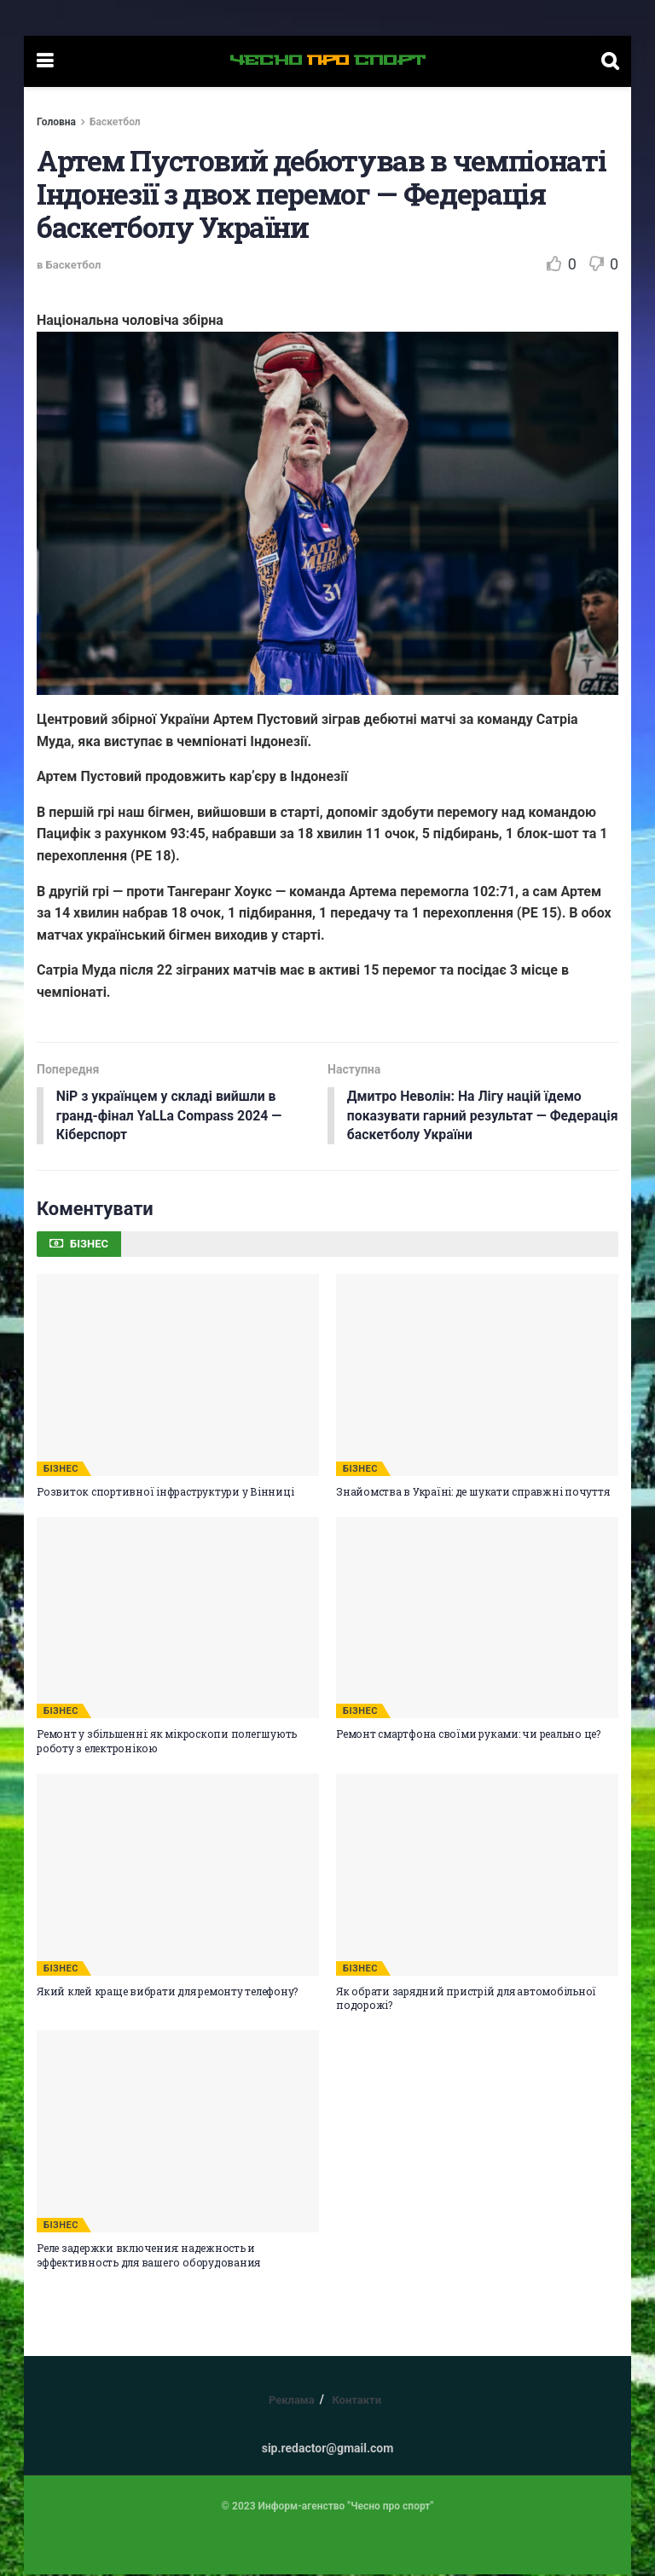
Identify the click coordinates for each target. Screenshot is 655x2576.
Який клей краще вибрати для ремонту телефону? (167, 1992)
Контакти (356, 2400)
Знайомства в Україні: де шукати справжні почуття (472, 1492)
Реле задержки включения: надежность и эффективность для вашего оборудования (148, 2256)
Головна (56, 122)
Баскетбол (115, 122)
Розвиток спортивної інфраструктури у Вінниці (165, 1492)
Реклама (292, 2400)
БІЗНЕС (60, 1469)
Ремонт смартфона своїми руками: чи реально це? (468, 1735)
